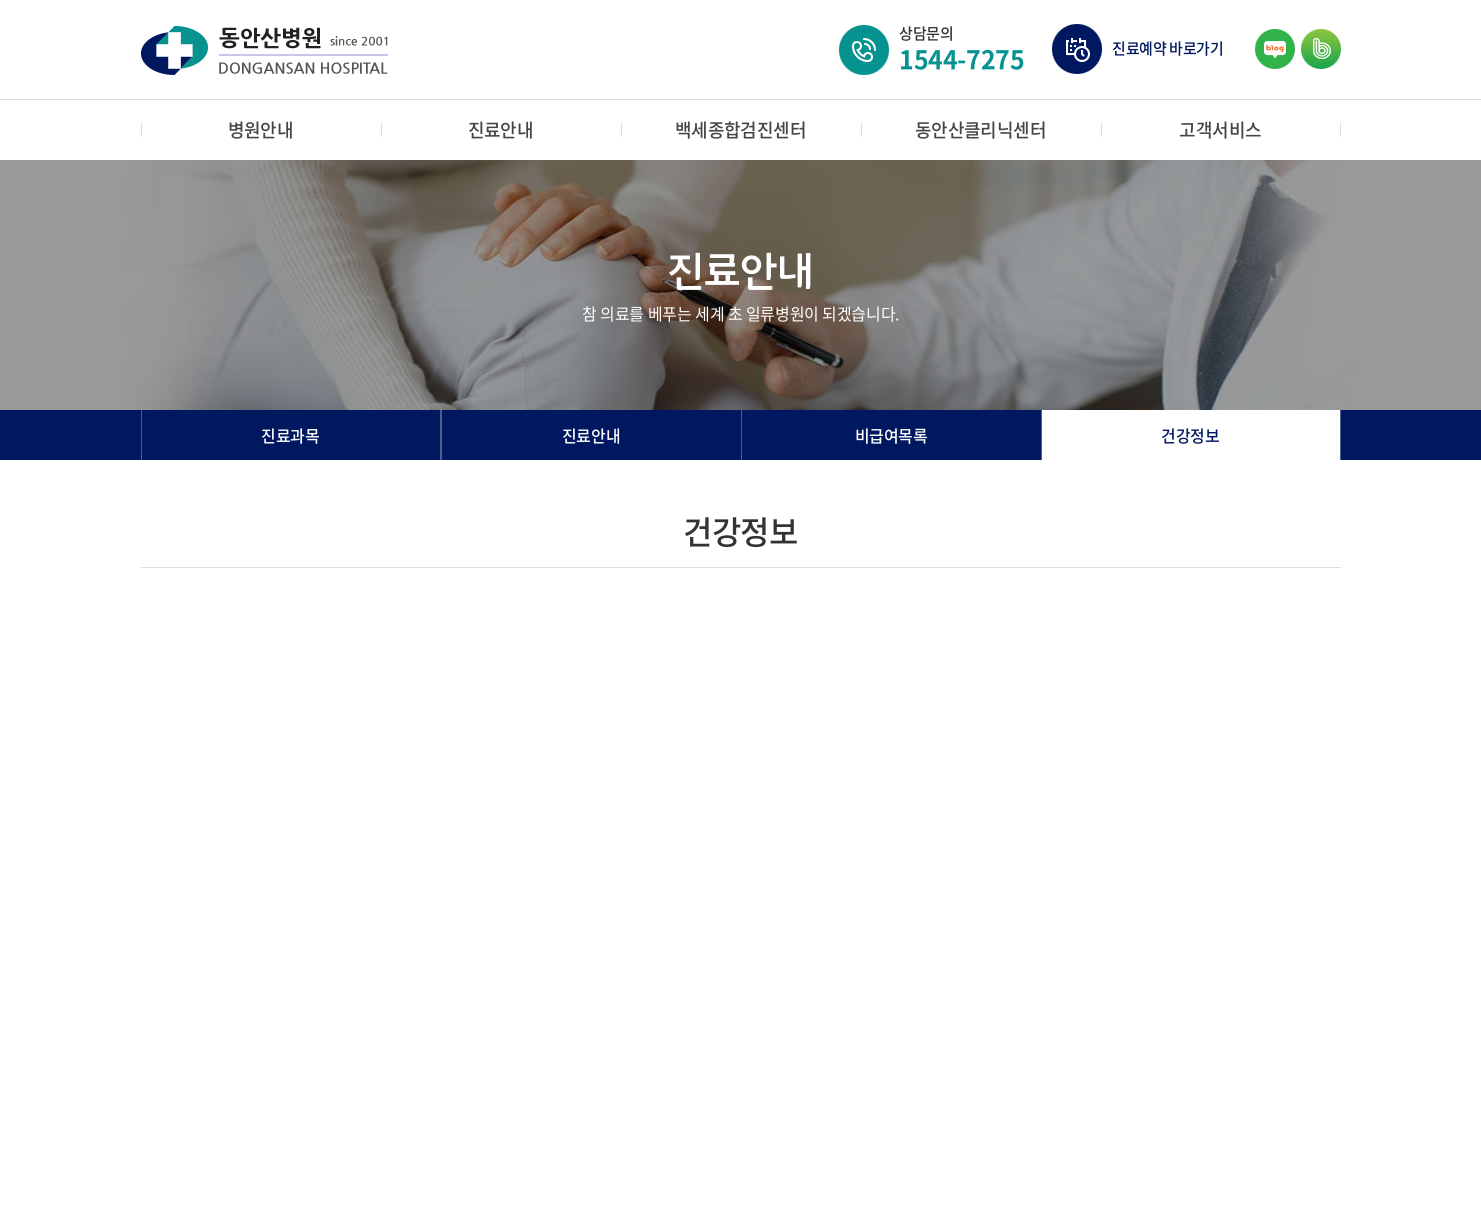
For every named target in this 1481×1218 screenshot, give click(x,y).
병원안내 (261, 129)
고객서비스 (1220, 129)
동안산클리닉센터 (981, 129)
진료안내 (501, 129)
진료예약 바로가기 (1167, 48)
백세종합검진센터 (741, 129)
